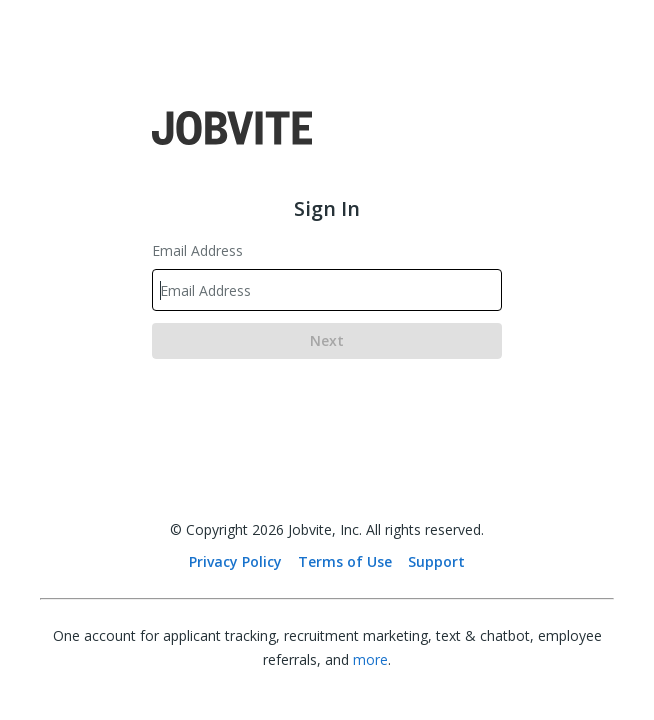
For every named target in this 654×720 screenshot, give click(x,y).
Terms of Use (345, 561)
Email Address (197, 250)
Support (436, 561)
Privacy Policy (235, 561)
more (370, 659)
